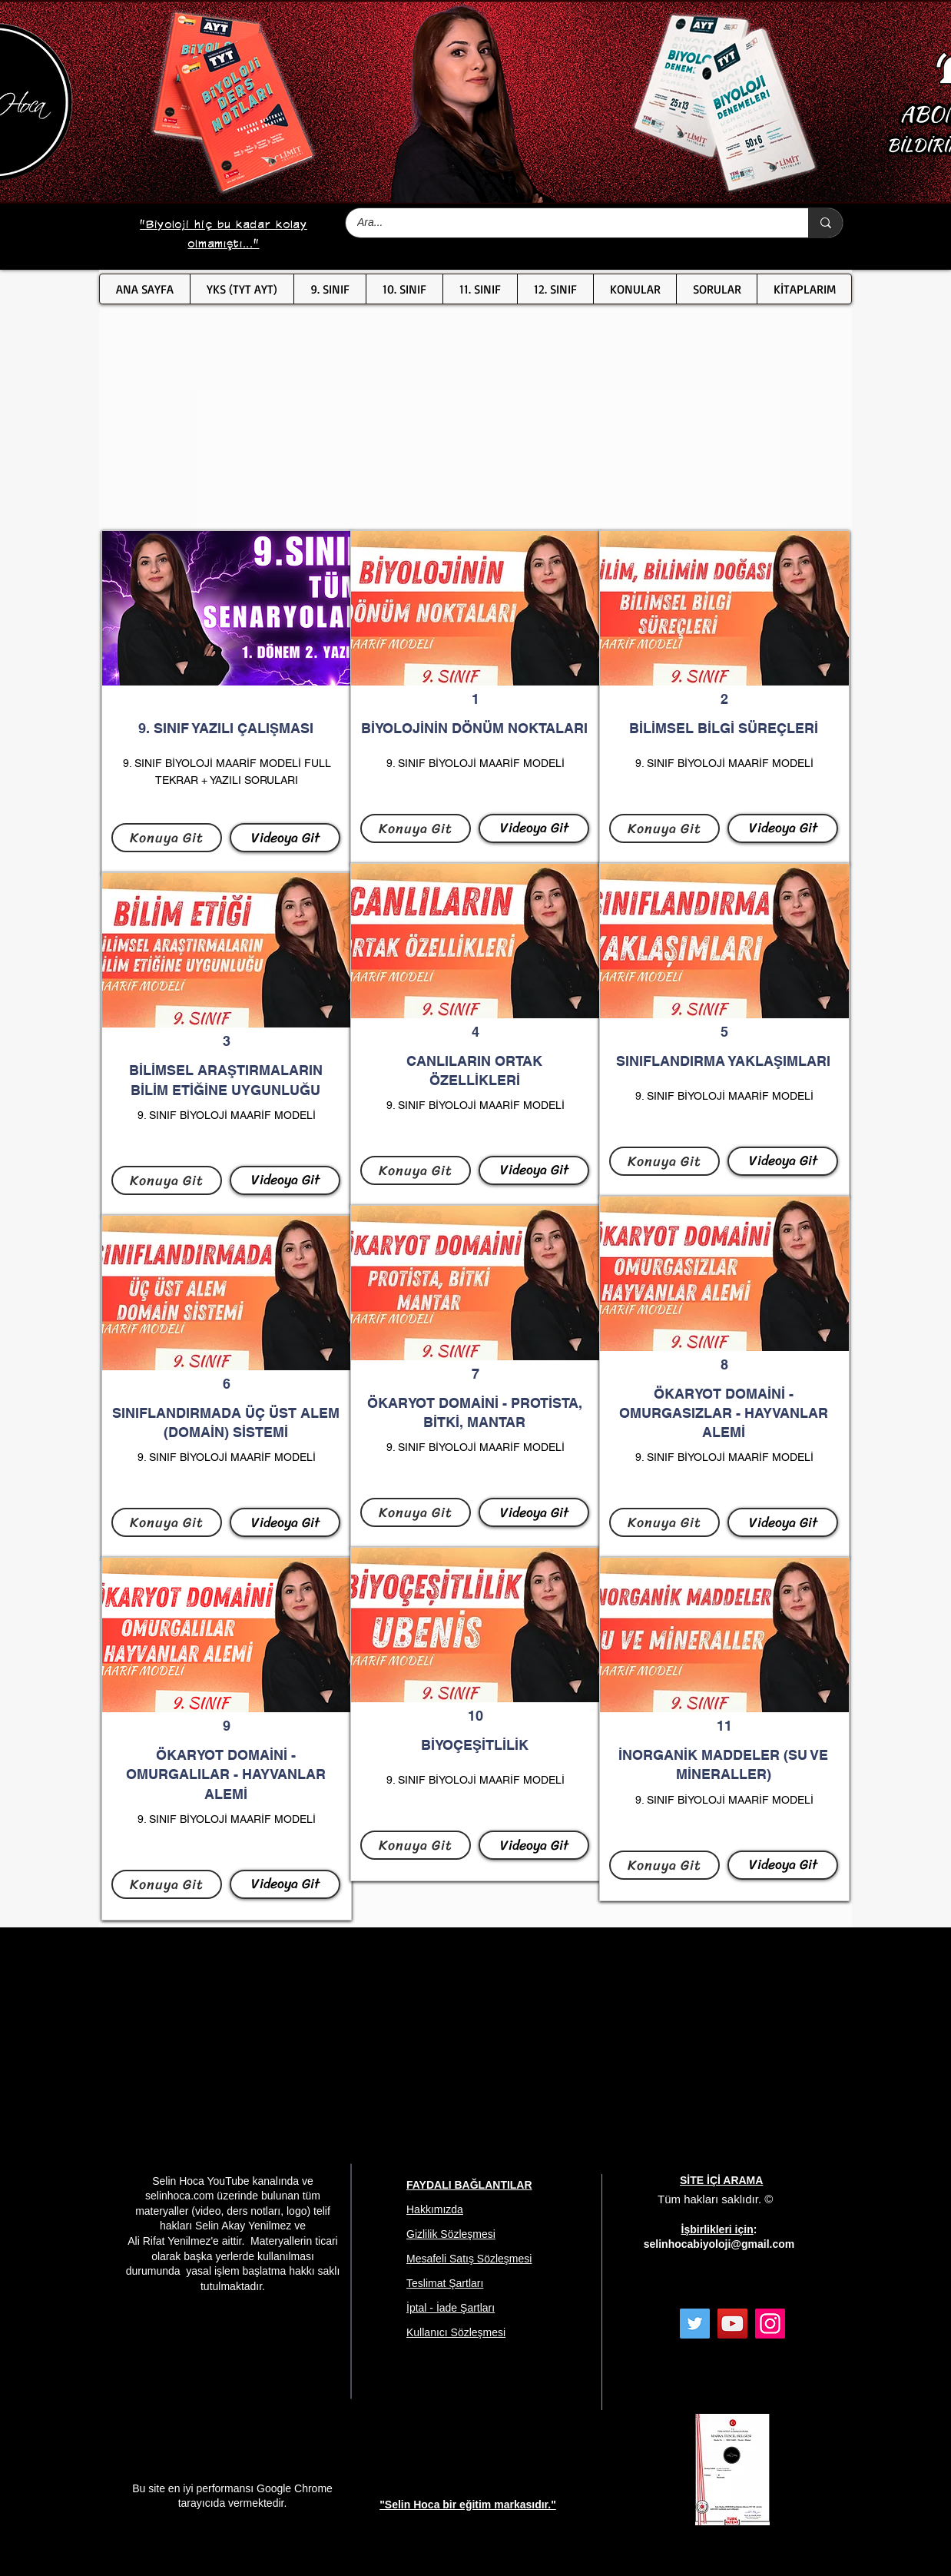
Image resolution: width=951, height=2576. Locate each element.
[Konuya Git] (166, 837)
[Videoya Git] (285, 837)
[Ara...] (566, 222)
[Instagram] (770, 2324)
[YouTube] (732, 2324)
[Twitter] (695, 2324)
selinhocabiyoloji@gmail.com (719, 2244)
